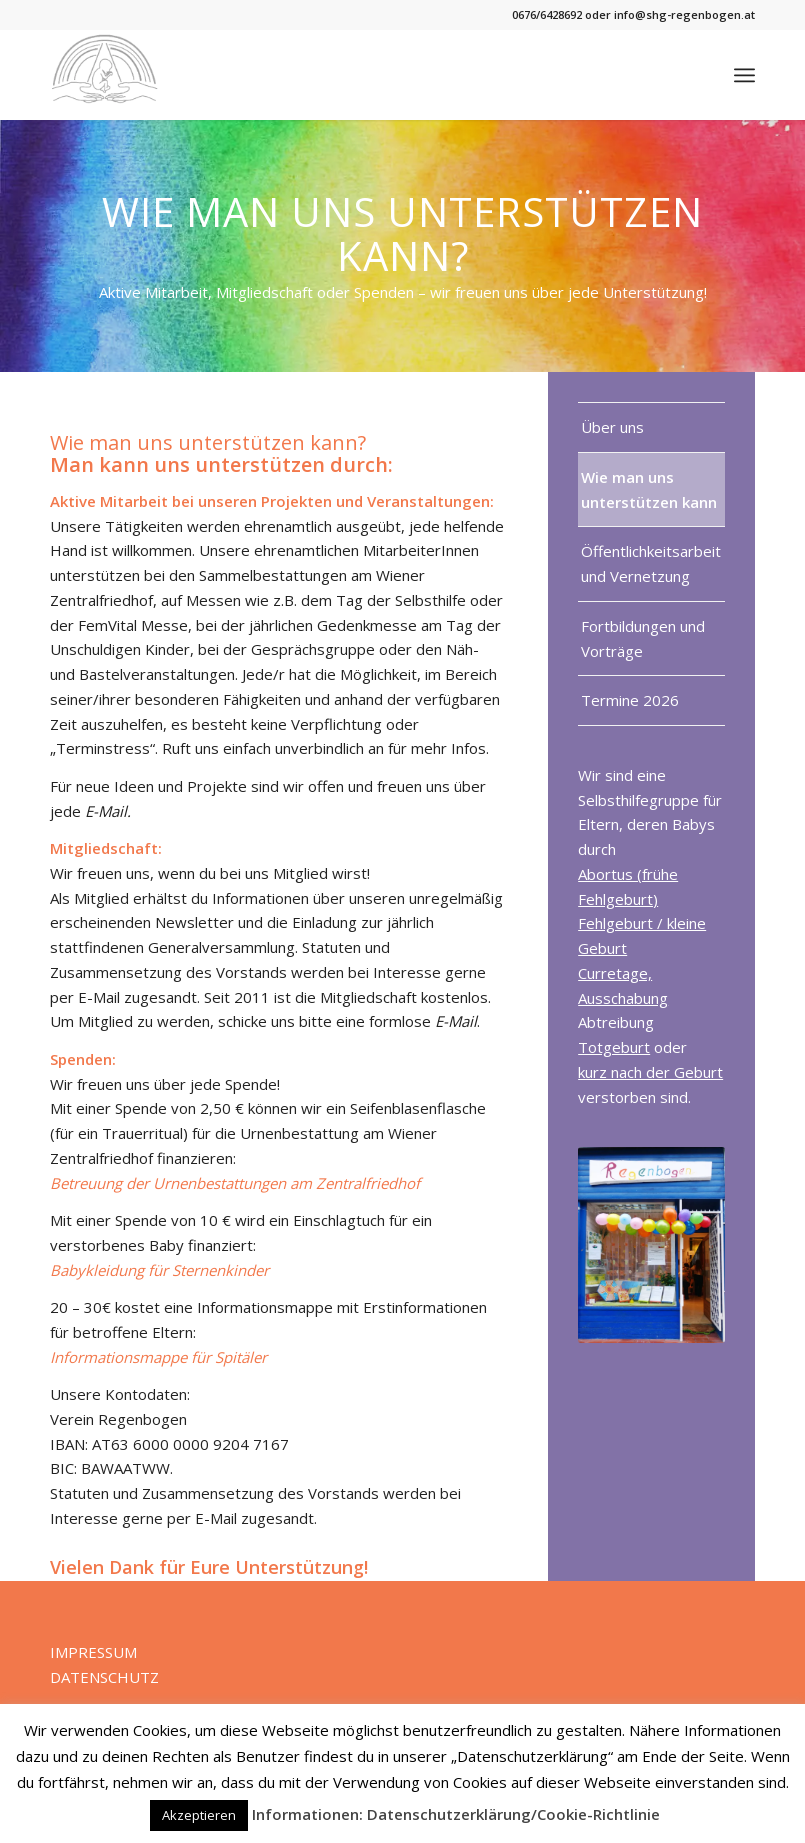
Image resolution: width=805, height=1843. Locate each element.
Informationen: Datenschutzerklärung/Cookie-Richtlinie (456, 1814)
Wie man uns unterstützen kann (649, 489)
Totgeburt (614, 1047)
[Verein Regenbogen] (104, 75)
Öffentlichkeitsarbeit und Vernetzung (651, 563)
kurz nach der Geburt (650, 1072)
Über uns (612, 427)
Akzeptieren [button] (199, 1815)
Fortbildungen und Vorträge (643, 638)
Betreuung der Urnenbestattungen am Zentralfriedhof (235, 1183)
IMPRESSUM (93, 1652)
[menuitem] (744, 75)
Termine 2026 (630, 700)
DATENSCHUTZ (104, 1677)
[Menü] (744, 75)
